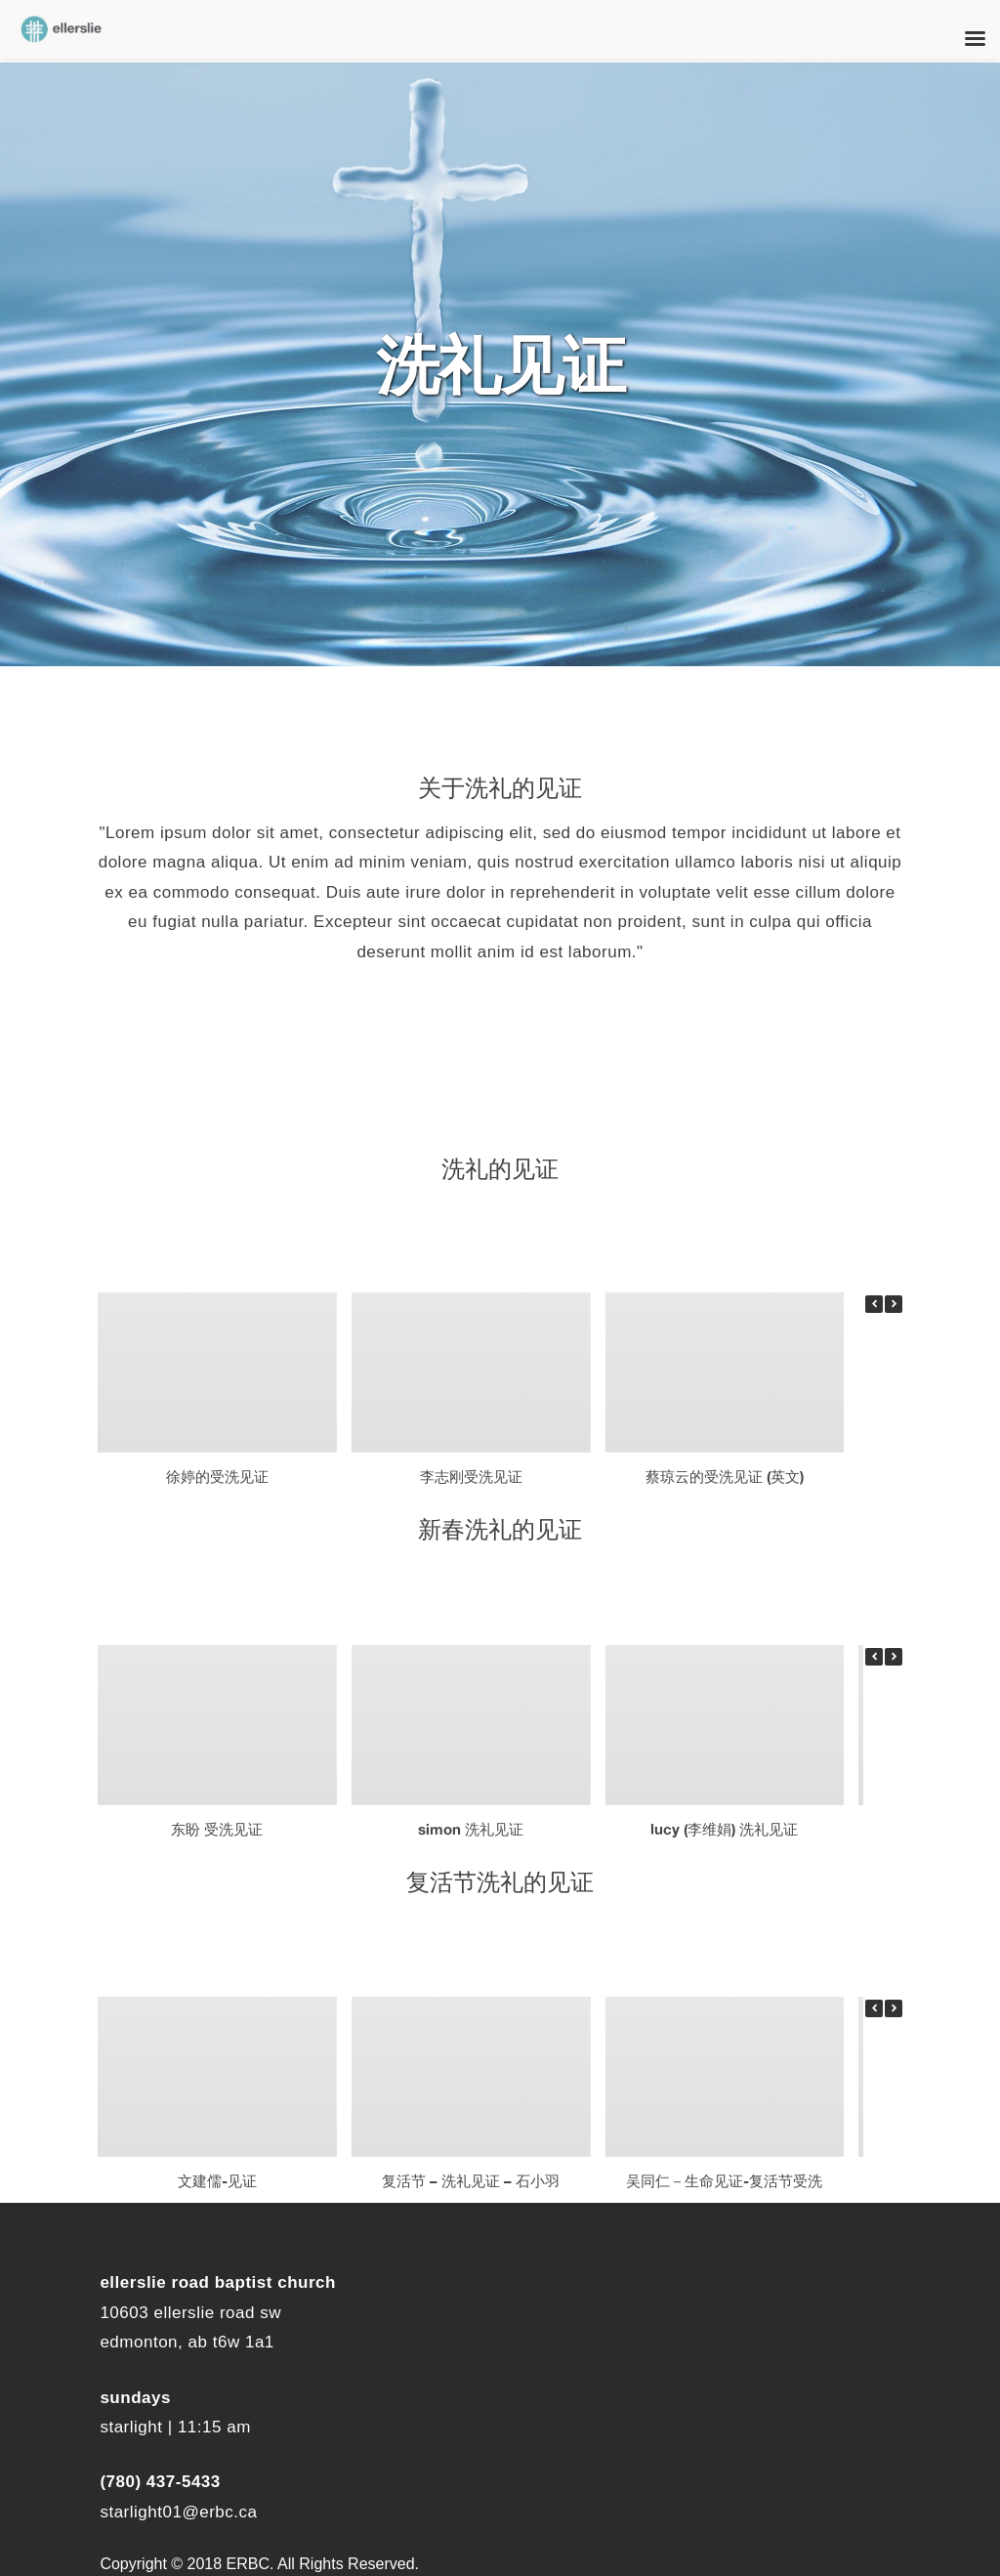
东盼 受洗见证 (217, 1828)
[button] (893, 1304)
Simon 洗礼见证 (470, 1828)
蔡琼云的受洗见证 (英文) (725, 1475)
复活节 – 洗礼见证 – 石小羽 (471, 2181)
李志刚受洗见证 (471, 1475)
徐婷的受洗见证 (217, 1475)
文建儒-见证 (217, 2181)
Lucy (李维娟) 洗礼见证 (724, 1828)
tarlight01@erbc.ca (182, 2512)
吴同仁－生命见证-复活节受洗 (724, 2181)
